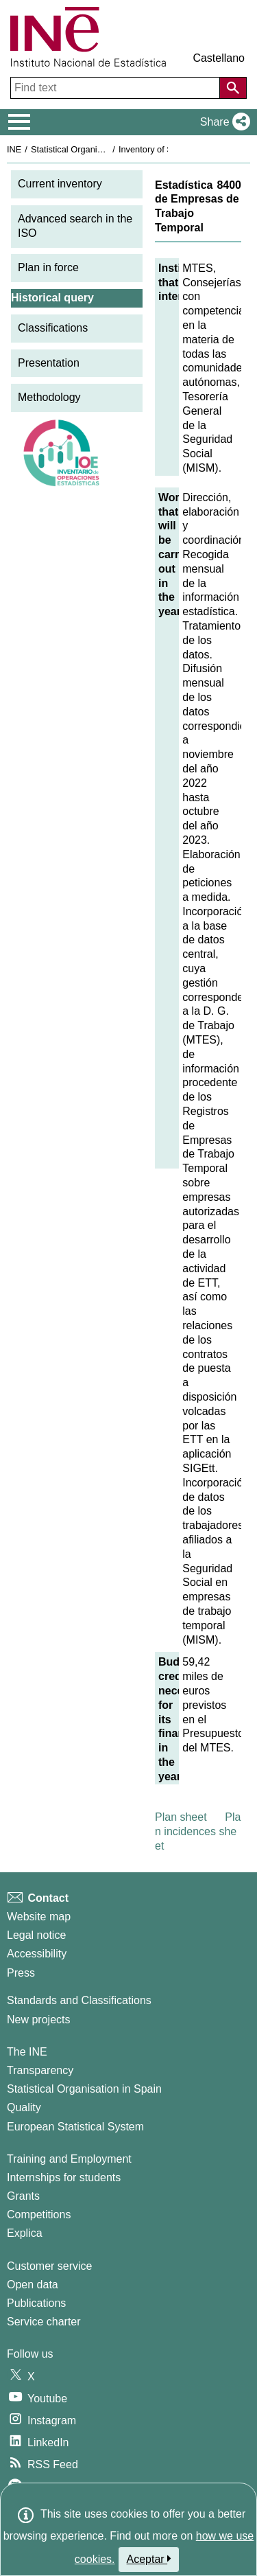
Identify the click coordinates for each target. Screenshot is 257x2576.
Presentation (48, 363)
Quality (24, 2107)
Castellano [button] (219, 58)
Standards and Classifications (79, 2000)
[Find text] (116, 88)
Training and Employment (69, 2159)
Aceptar (149, 2559)
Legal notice (36, 1935)
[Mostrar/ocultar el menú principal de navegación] (19, 122)
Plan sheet (181, 1817)
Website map (39, 1916)
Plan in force (48, 267)
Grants (23, 2196)
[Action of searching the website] (233, 88)
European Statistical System (75, 2126)
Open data (32, 2284)
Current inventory (60, 183)
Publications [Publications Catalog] (36, 2303)
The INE (27, 2052)
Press (21, 1973)
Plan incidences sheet (198, 1831)
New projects (38, 2019)
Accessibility (36, 1953)
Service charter (44, 2321)
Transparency (40, 2070)
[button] (222, 122)
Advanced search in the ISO (75, 226)
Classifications (53, 328)
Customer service (49, 2266)
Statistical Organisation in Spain (93, 149)
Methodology (49, 397)
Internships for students (64, 2177)
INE (14, 149)
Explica (24, 2233)
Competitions (39, 2214)
